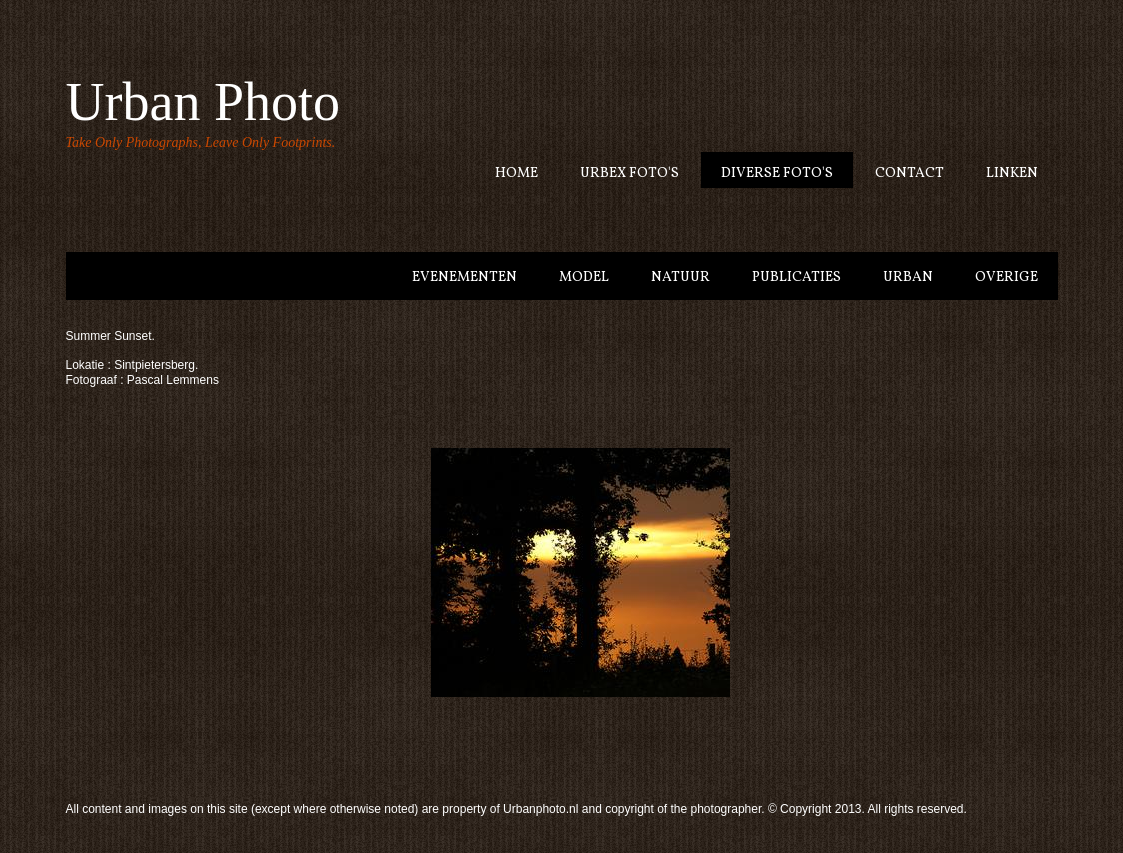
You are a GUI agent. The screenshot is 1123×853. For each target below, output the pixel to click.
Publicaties (796, 277)
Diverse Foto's (777, 173)
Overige (1006, 277)
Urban (908, 277)
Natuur (680, 277)
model (584, 277)
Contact (909, 173)
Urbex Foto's (629, 173)
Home (516, 173)
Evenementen (464, 277)
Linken (1012, 173)
